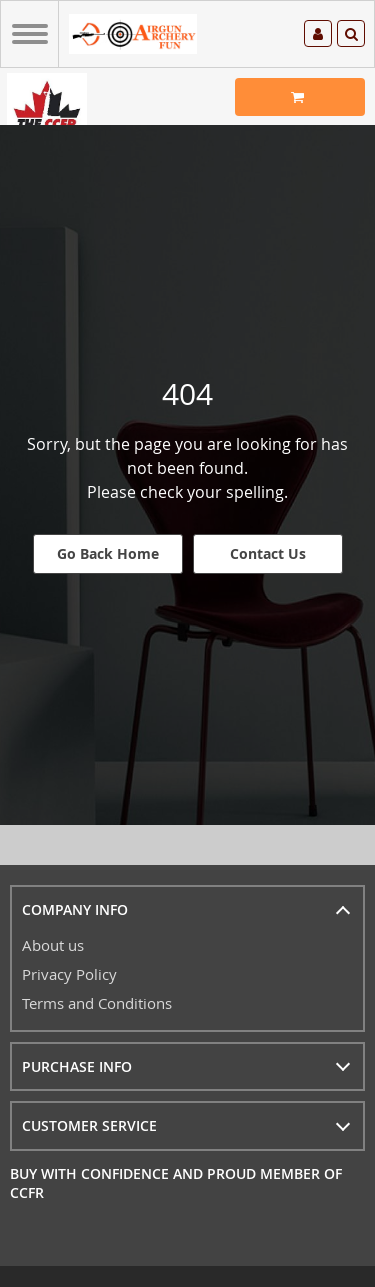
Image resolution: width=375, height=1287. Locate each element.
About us (53, 945)
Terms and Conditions (97, 1003)
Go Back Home (108, 553)
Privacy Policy (69, 974)
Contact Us (268, 553)
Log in (318, 34)
